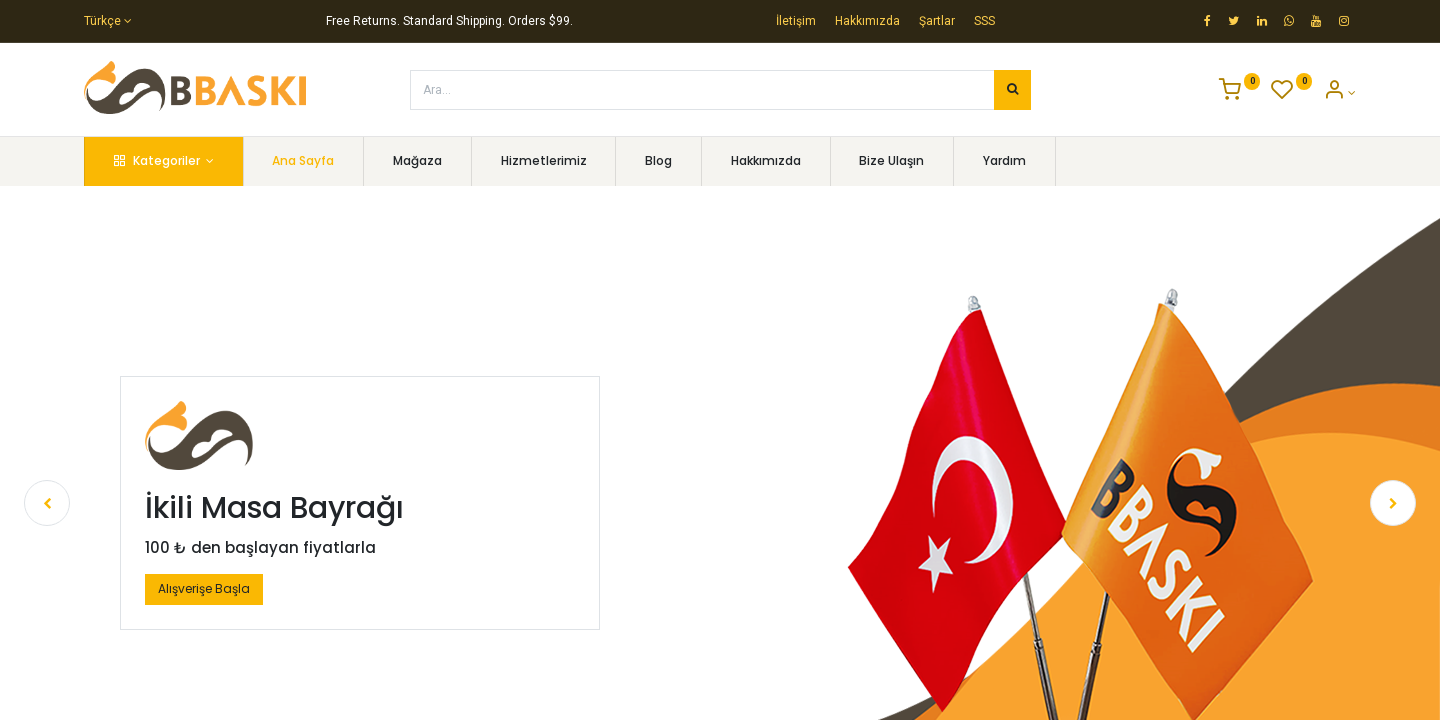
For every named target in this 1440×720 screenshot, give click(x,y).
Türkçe (102, 21)
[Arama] (1012, 90)
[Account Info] (1339, 93)
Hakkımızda (867, 21)
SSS (984, 21)
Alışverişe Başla (204, 588)
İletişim (796, 21)
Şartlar (937, 21)
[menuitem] (304, 161)
